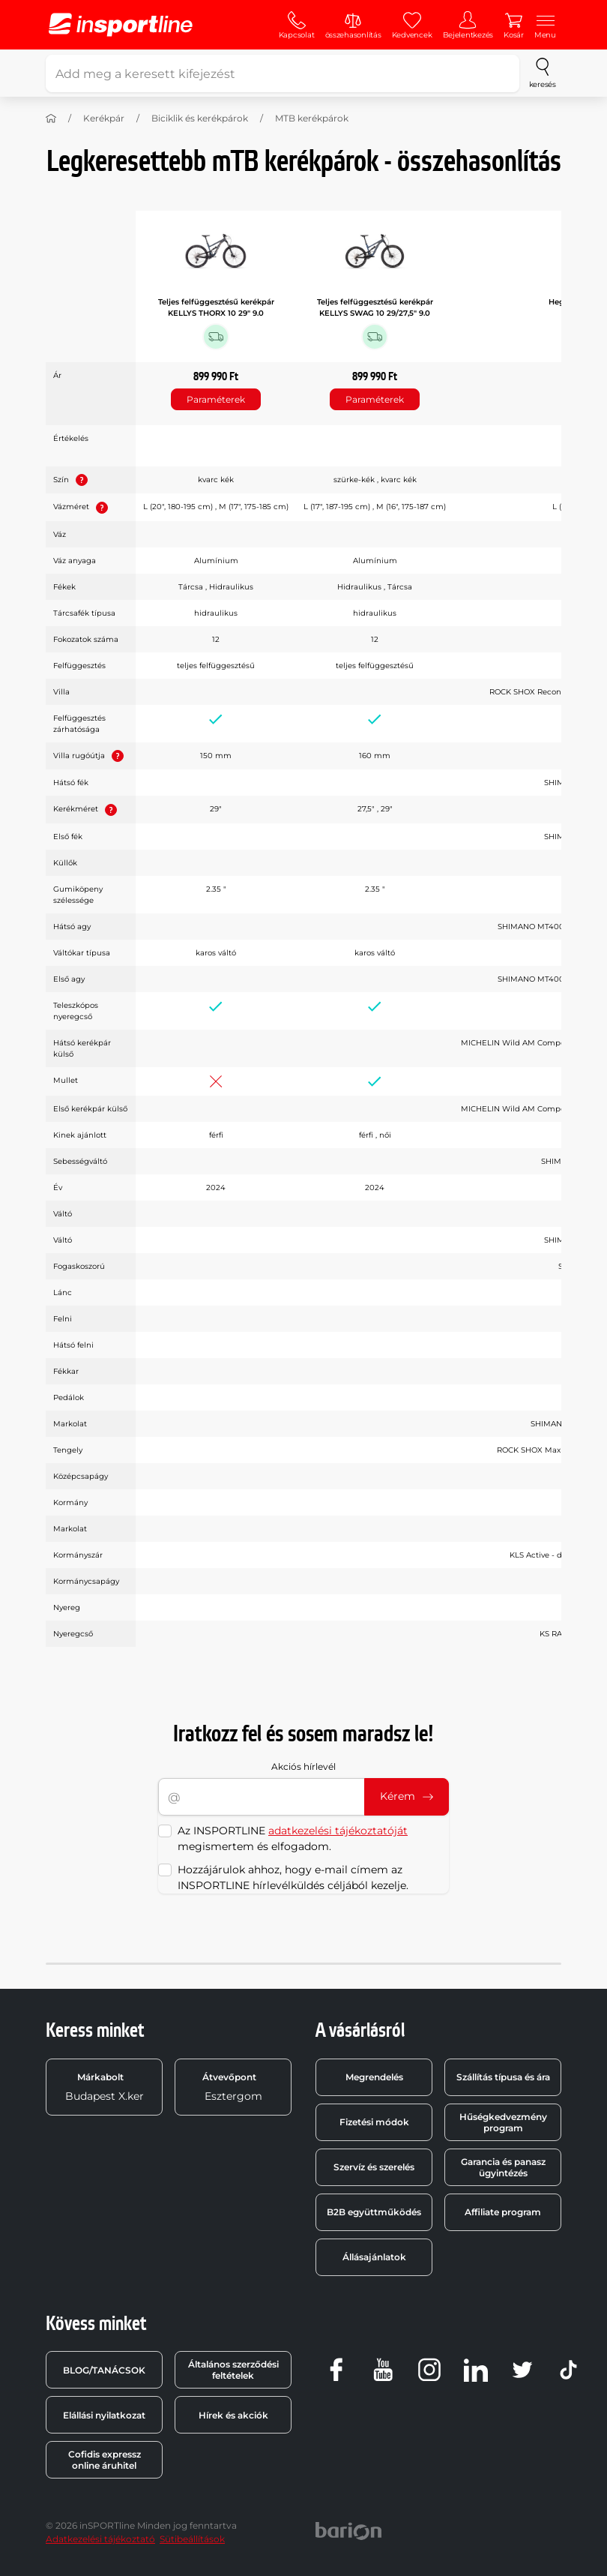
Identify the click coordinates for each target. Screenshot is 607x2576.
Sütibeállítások (192, 2539)
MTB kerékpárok (311, 118)
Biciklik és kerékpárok (199, 118)
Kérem (406, 1796)
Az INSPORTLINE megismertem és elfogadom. (293, 1838)
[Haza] (51, 118)
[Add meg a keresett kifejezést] (282, 73)
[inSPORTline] (120, 24)
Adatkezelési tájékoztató (100, 2539)
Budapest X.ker (104, 2087)
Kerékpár (103, 118)
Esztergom (232, 2087)
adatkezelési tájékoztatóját (338, 1830)
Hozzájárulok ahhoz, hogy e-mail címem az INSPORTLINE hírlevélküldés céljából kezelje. (293, 1877)
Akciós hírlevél (303, 1766)
